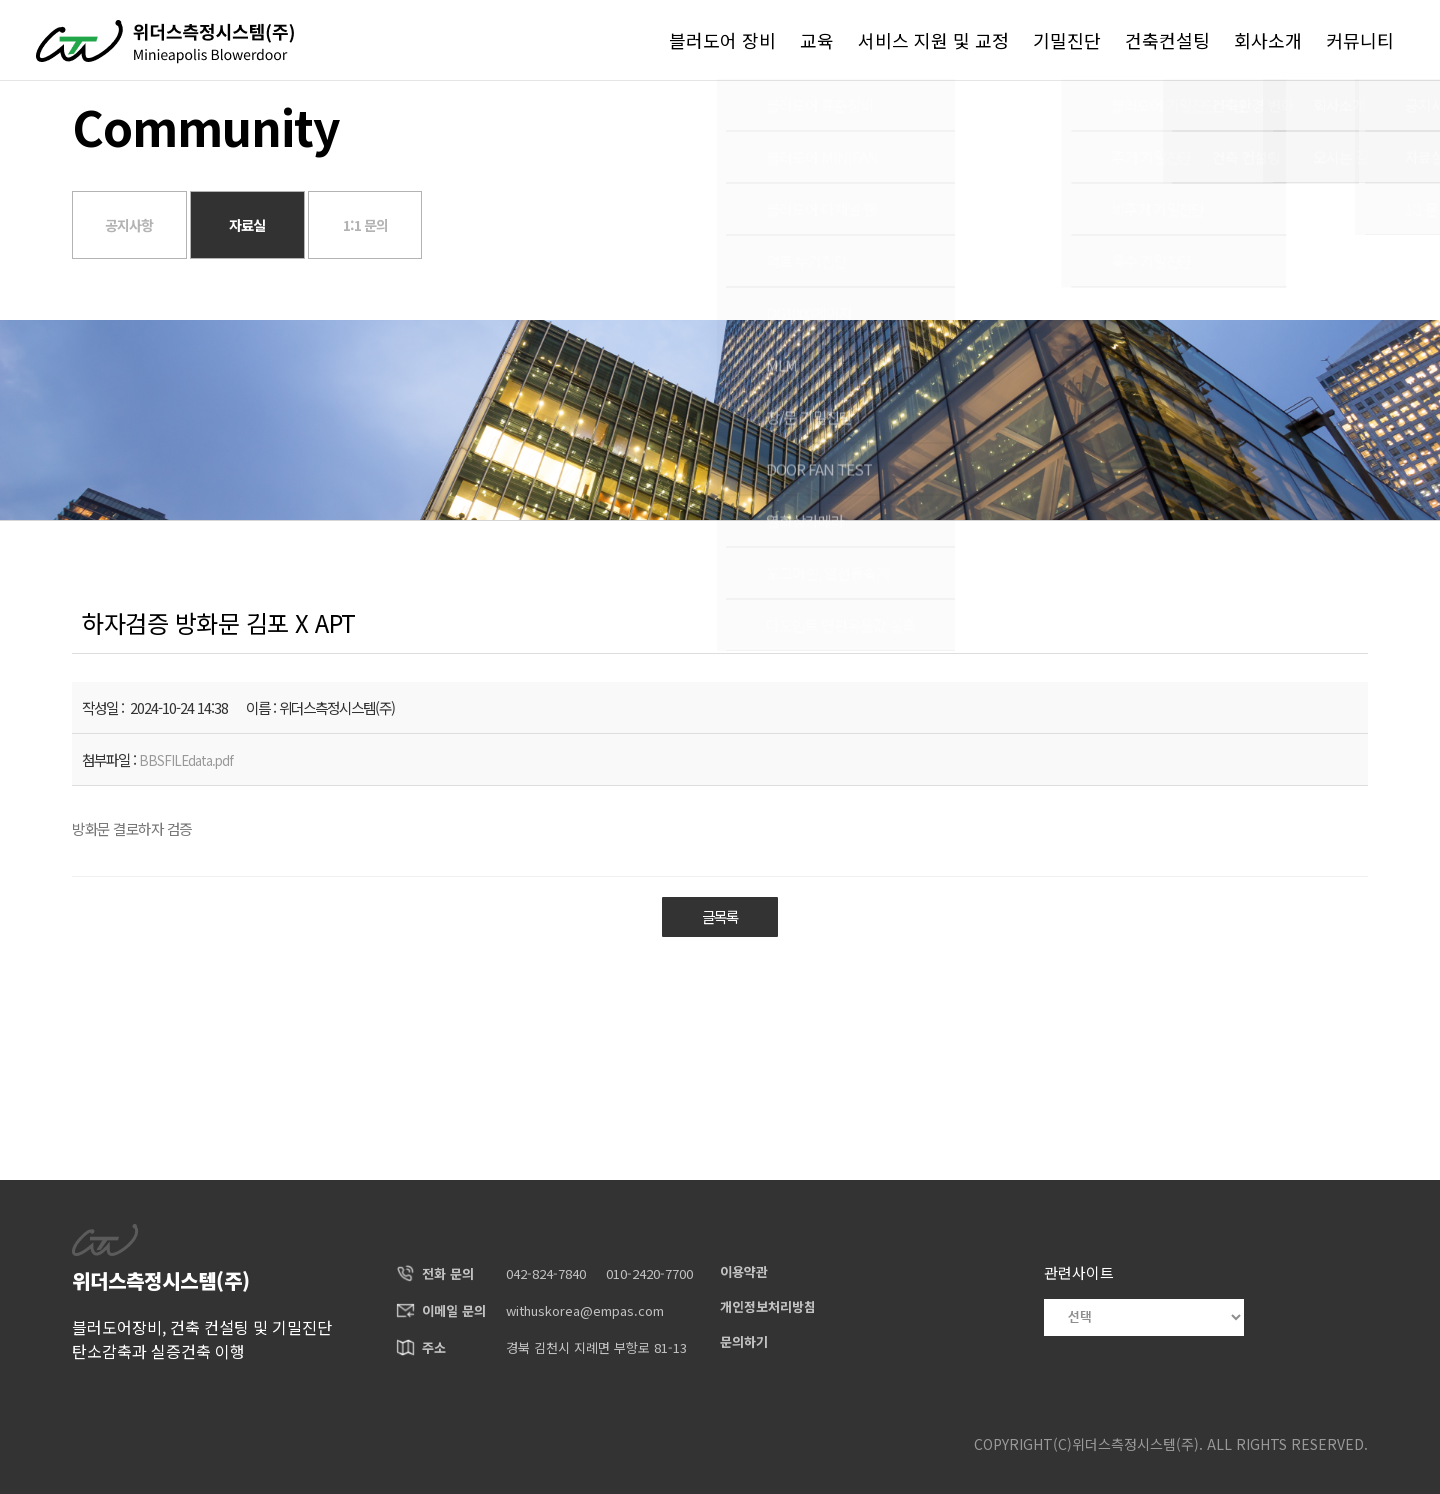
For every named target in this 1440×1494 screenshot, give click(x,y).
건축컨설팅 (1167, 40)
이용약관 (744, 1271)
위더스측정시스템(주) (1135, 1444)
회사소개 (1268, 40)
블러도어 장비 (722, 40)
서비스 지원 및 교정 (933, 40)
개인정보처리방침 (768, 1306)
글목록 (720, 917)
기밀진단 (1067, 40)
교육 (817, 40)
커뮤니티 (1360, 40)
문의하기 (744, 1341)
